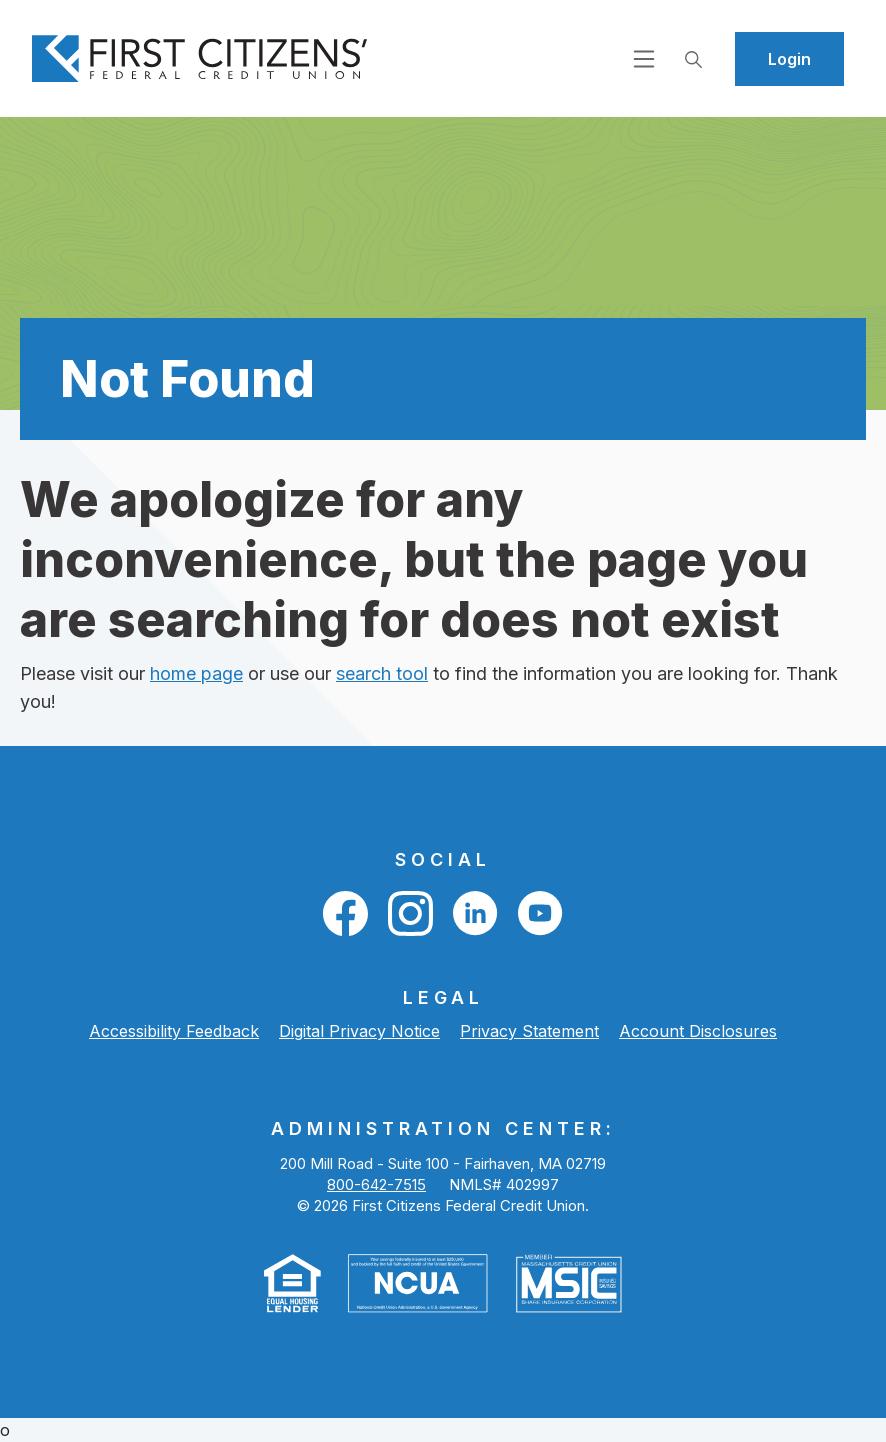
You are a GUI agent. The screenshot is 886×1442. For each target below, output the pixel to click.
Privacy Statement (529, 1031)
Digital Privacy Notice (359, 1031)
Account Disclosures (698, 1031)
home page (196, 673)
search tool (382, 673)
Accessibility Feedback (174, 1031)
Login (789, 59)
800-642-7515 (376, 1184)
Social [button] (443, 859)
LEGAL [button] (443, 997)
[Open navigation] (644, 58)
